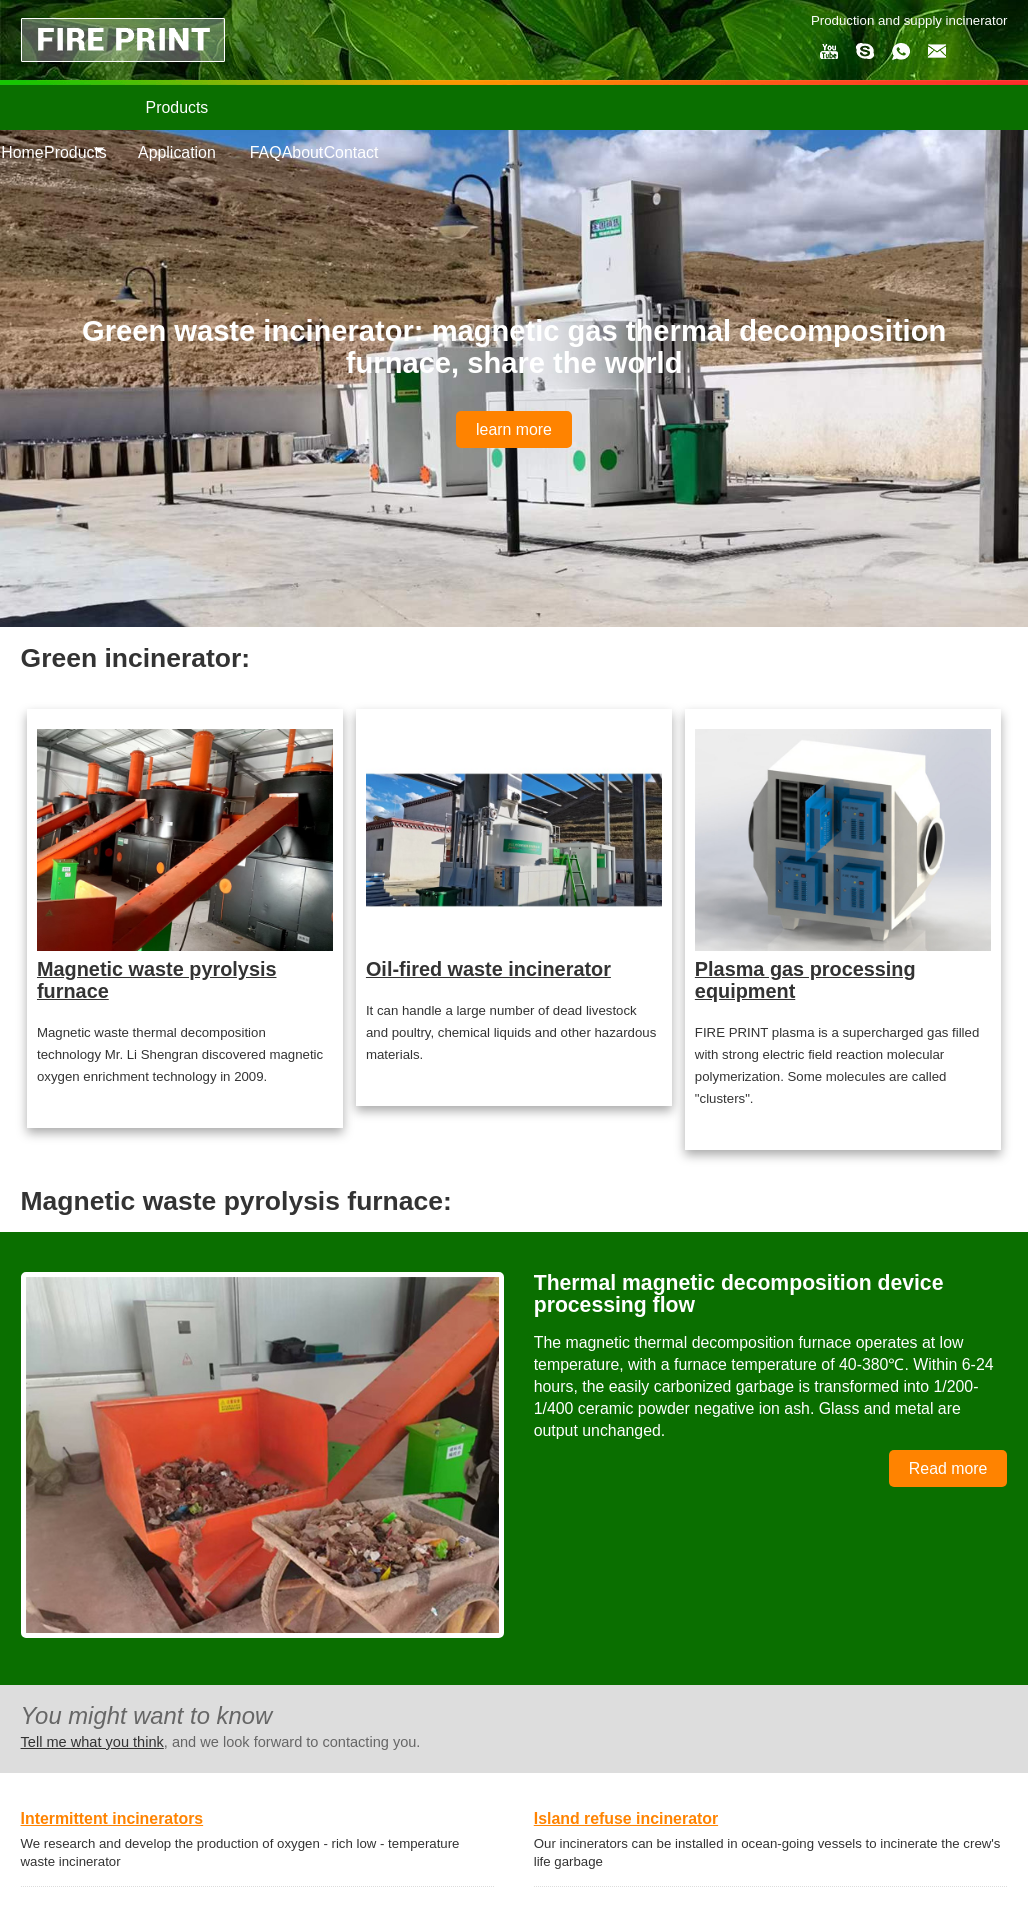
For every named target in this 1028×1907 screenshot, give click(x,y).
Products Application (177, 130)
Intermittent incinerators (112, 1818)
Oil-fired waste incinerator (488, 969)
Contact (351, 152)
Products (75, 152)
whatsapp (901, 51)
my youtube (829, 51)
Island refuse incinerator (626, 1818)
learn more (514, 429)
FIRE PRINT (123, 40)
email (937, 51)
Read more (948, 1468)
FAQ (266, 152)
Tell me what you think (92, 1742)
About (303, 152)
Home (22, 152)
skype (865, 51)
